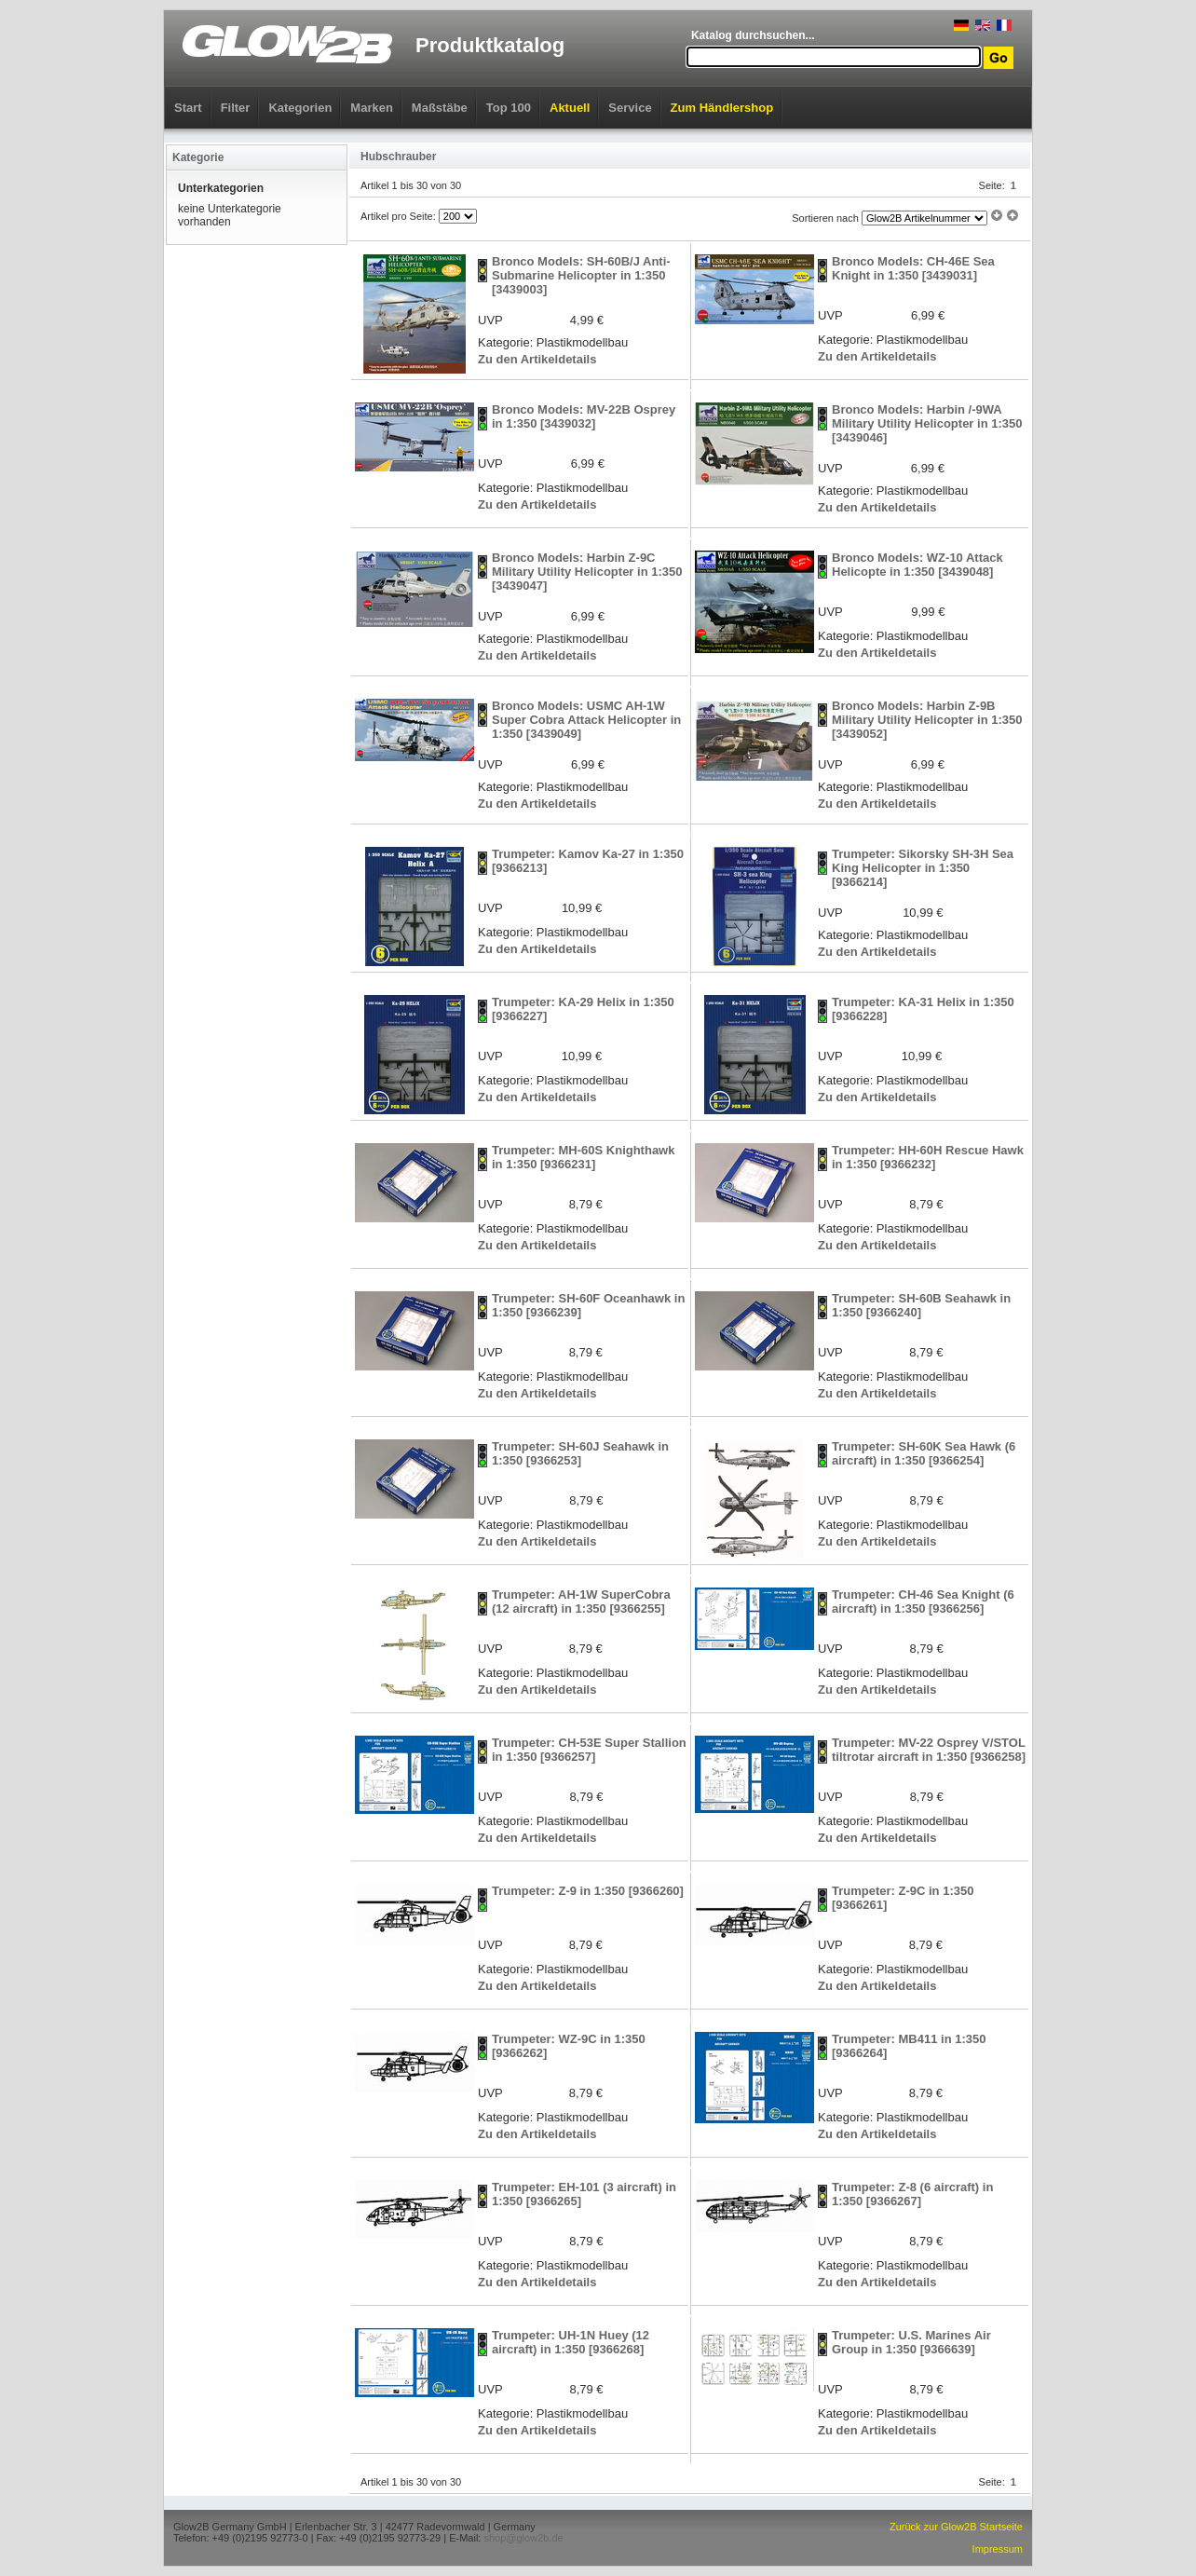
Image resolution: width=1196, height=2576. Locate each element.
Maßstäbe (440, 108)
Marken (371, 108)
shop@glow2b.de (523, 2537)
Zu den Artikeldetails (537, 359)
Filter (236, 108)
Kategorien (300, 108)
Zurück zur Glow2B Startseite (956, 2526)
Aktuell (570, 108)
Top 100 (508, 108)
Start (188, 108)
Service (629, 108)
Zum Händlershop (722, 108)
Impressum (997, 2549)
